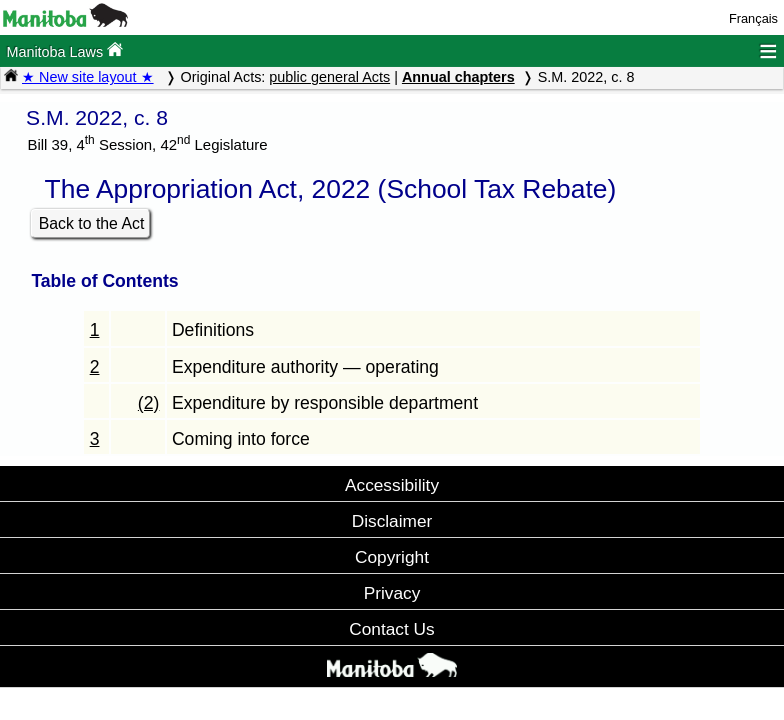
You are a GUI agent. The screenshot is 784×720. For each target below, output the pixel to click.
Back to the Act (92, 223)
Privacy (392, 593)
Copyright (392, 557)
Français (753, 18)
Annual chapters (458, 77)
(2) (149, 403)
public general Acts (329, 77)
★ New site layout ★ (88, 77)
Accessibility (392, 485)
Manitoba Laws (64, 50)
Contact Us (391, 629)
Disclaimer (392, 521)
